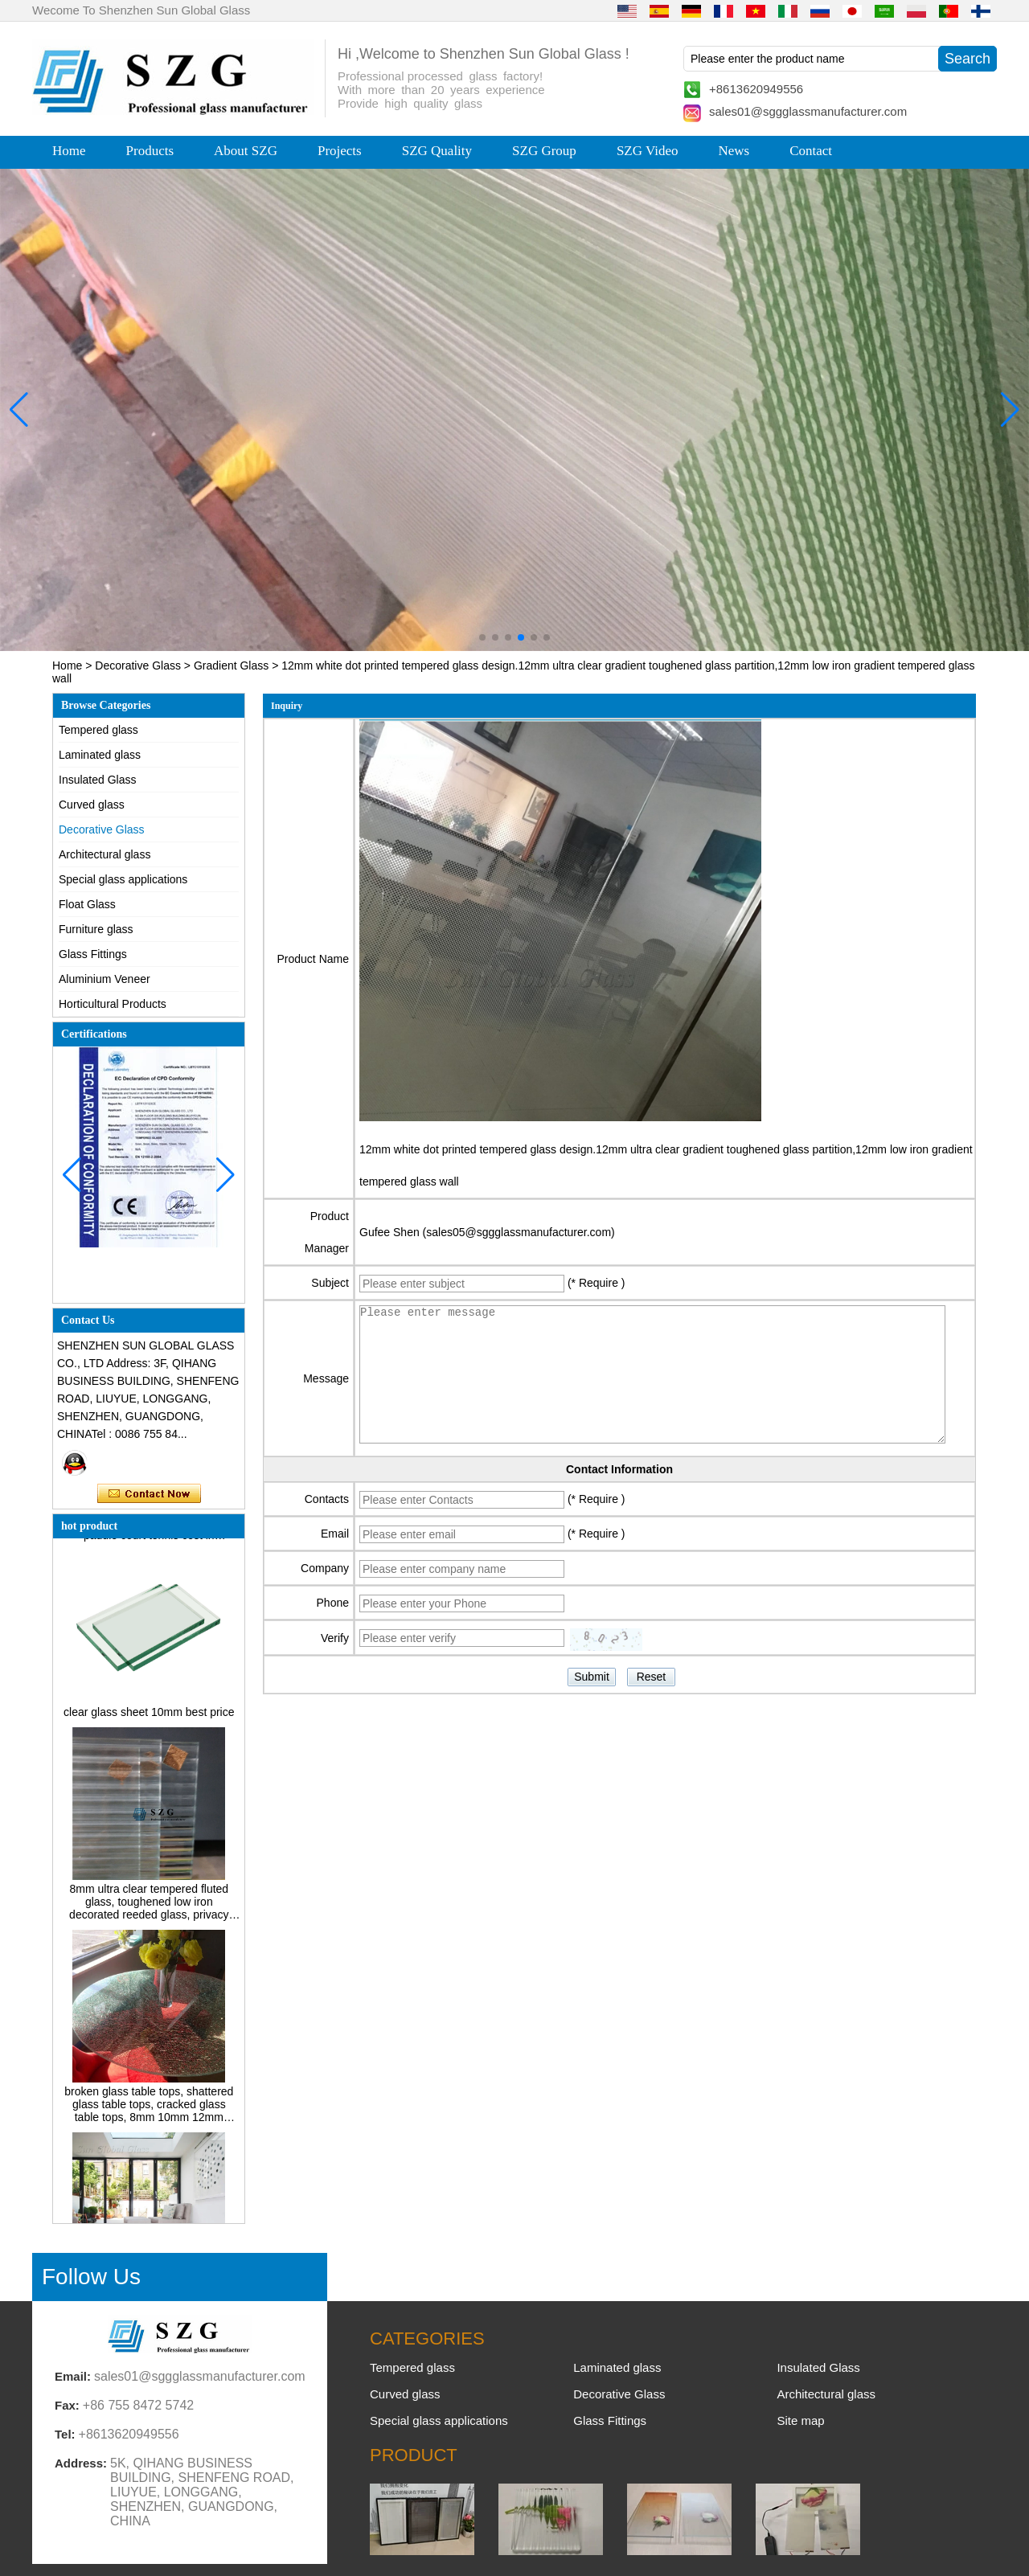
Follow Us (91, 2276)
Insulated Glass (98, 779)
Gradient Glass (231, 665)
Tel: (65, 2434)
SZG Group (544, 150)
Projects (340, 150)
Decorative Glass (138, 665)
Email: (73, 2376)
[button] (482, 637)
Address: (81, 2463)
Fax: (67, 2405)
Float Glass (87, 904)
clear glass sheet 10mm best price (149, 1719)
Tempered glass (98, 729)
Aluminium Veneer (104, 979)
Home (69, 150)
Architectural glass (104, 854)
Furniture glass (96, 929)
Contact (810, 150)
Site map (800, 2420)
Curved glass (92, 804)
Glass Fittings (93, 954)
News (733, 150)
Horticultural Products (112, 1003)
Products (150, 150)
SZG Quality (437, 150)
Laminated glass (100, 754)
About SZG (245, 150)
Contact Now (149, 1494)
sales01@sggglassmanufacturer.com (808, 111)
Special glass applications (123, 879)
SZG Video (647, 150)
